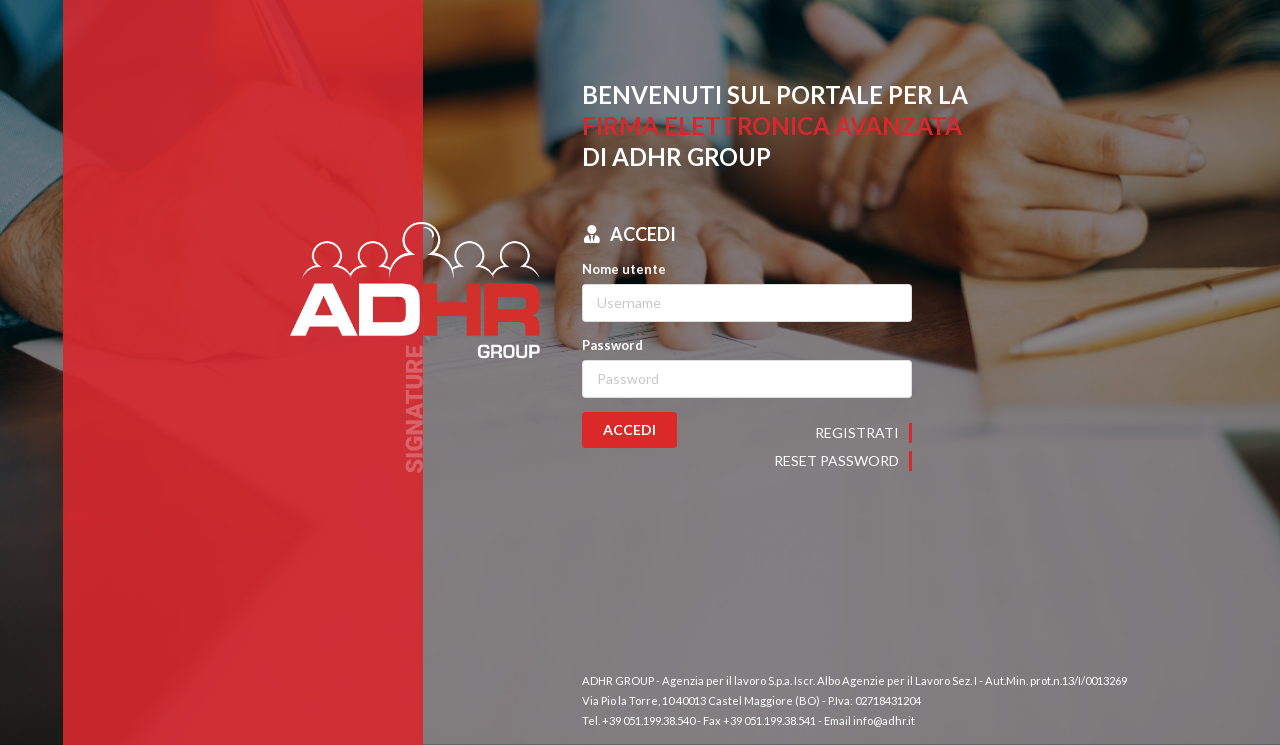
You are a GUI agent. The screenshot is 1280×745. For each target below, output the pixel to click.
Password (612, 345)
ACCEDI (629, 429)
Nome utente (624, 269)
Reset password (836, 460)
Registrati (857, 432)
